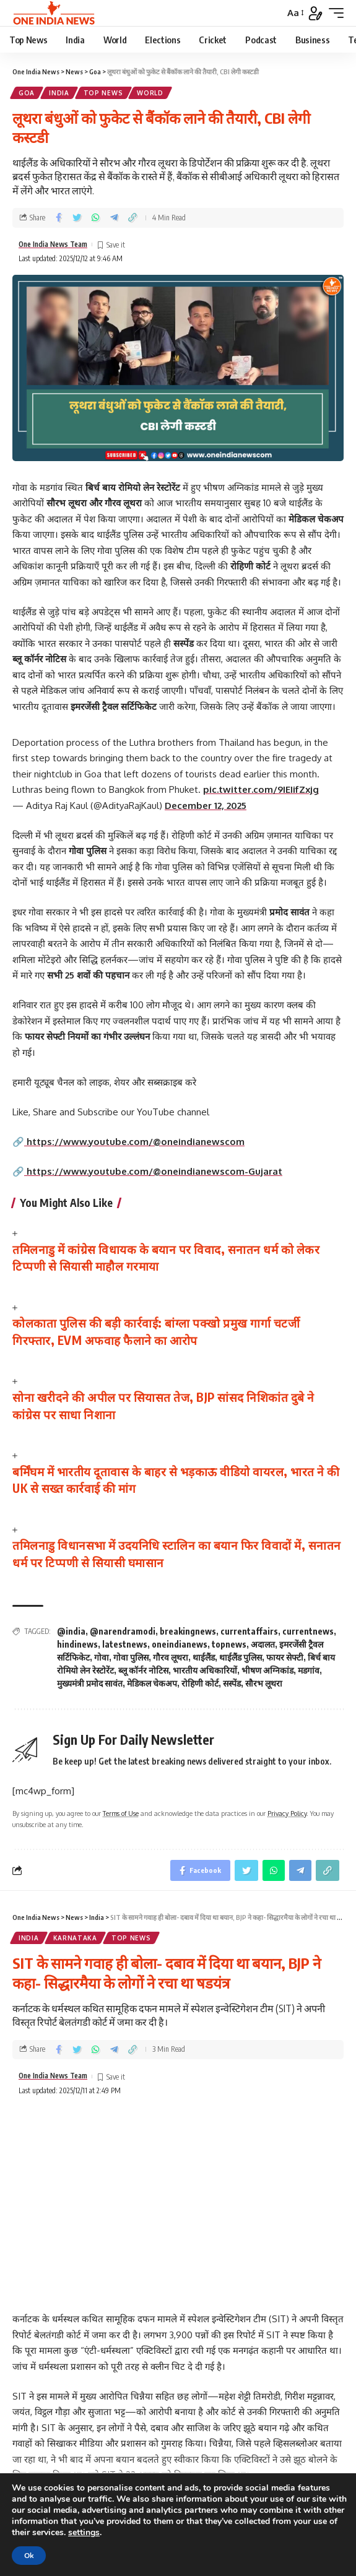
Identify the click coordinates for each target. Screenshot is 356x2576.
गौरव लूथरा (170, 1657)
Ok (28, 2556)
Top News (103, 93)
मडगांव (308, 1670)
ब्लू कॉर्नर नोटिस (143, 1670)
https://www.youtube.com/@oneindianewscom (134, 1142)
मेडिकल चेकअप (152, 1683)
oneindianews (179, 1644)
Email (32, 2446)
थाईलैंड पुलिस (240, 1657)
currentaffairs (249, 1631)
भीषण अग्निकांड (267, 1670)
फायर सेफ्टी (284, 1657)
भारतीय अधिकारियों (205, 1670)
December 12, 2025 (205, 805)
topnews (229, 1644)
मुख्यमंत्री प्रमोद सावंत (90, 1683)
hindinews (77, 1644)
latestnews (124, 1644)
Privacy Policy (286, 1813)
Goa (27, 93)
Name (33, 2401)
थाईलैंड (204, 1657)
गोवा (101, 1657)
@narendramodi (122, 1631)
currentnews (308, 1631)
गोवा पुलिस (131, 1657)
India (59, 93)
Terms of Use (121, 1813)
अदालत (263, 1644)
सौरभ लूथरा (263, 1683)
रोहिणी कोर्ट (200, 1683)
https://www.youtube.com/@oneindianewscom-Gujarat (153, 1171)
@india (71, 1631)
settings (84, 2532)
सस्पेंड (232, 1683)
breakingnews (188, 1631)
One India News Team (53, 244)
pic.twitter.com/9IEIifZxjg (261, 789)
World (150, 93)
